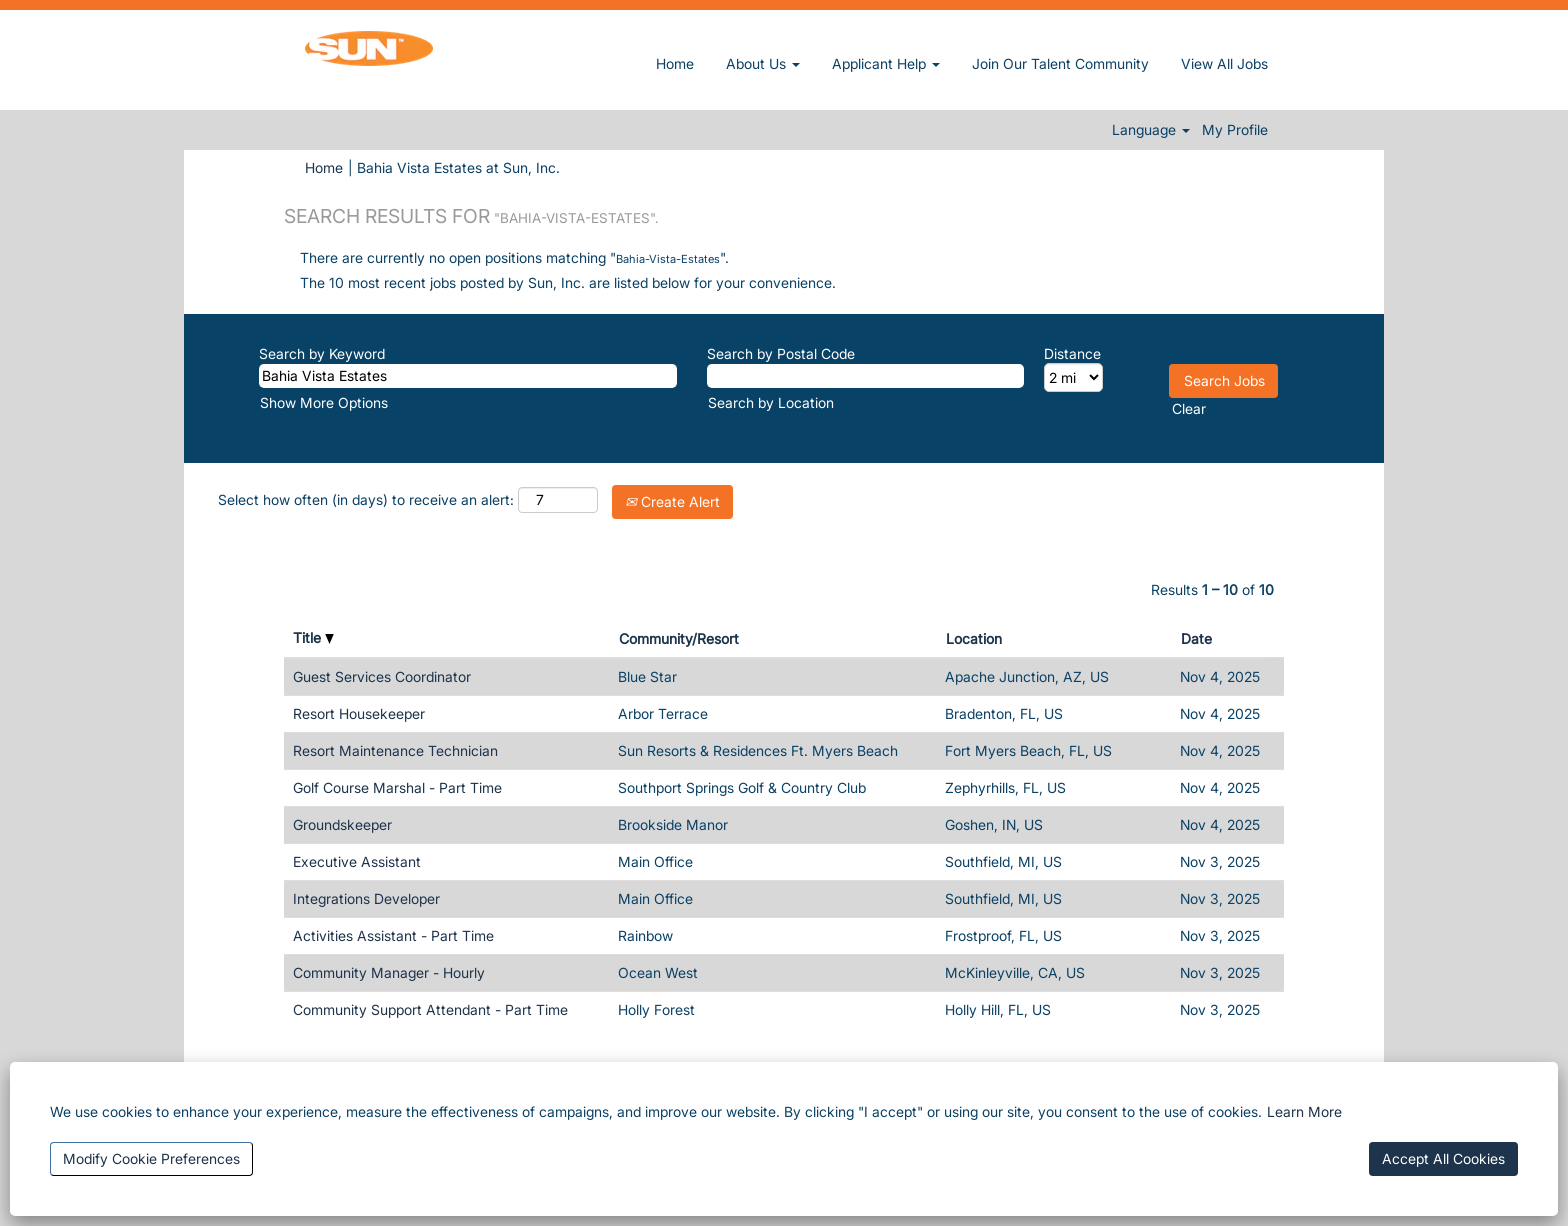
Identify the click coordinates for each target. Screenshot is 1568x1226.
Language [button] (1151, 130)
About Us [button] (763, 63)
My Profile (1235, 130)
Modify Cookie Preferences (151, 1158)
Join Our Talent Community (1060, 63)
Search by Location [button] (771, 402)
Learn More (1304, 1111)
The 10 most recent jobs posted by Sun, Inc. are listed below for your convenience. (568, 282)
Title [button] (313, 637)
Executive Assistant (357, 861)
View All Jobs (1224, 63)
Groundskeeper (342, 824)
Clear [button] (1189, 408)
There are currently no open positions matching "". (514, 257)
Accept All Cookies (1443, 1158)
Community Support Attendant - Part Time (430, 1009)
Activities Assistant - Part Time (393, 935)
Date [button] (1196, 638)
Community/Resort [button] (679, 638)
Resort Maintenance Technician (395, 750)
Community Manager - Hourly (389, 972)
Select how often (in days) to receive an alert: (366, 499)
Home (675, 63)
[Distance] (1073, 377)
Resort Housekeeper (359, 713)
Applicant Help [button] (886, 63)
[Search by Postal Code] (866, 376)
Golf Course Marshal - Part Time (397, 787)
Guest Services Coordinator (382, 676)
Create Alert (672, 501)
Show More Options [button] (324, 402)
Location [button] (974, 638)
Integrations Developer (366, 898)
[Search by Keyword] (468, 376)
